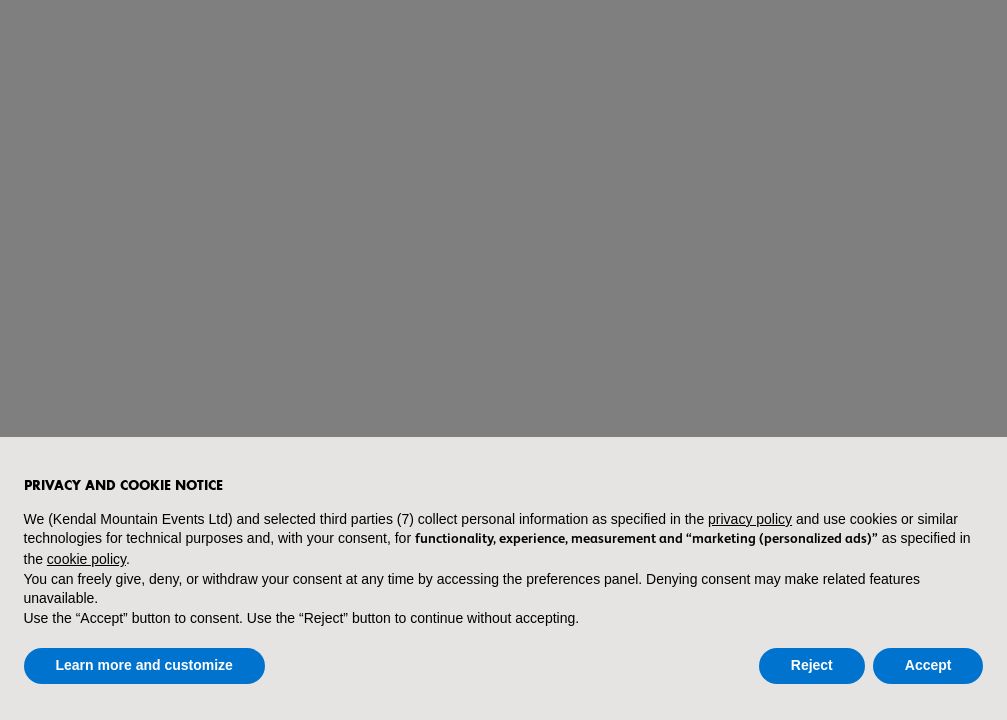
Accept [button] (928, 665)
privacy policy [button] (750, 519)
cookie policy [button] (86, 559)
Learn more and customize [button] (144, 665)
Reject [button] (812, 665)
